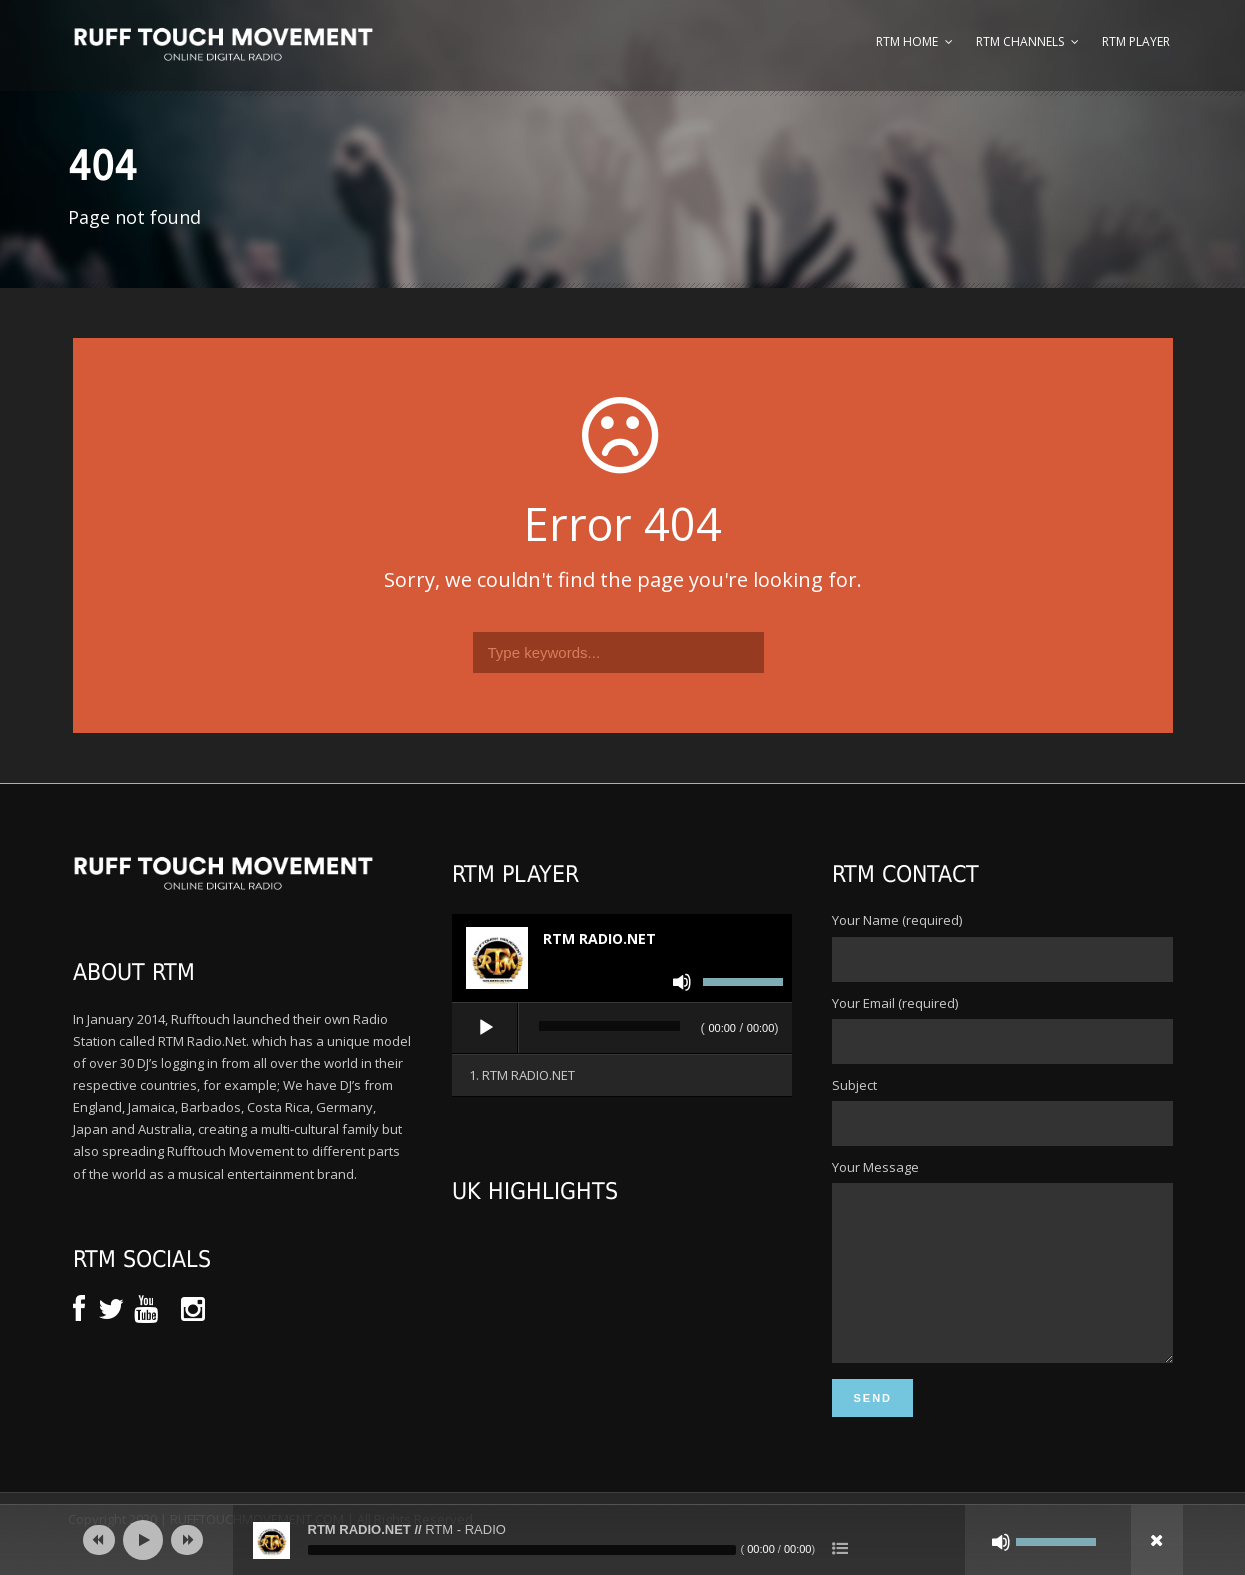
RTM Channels (1020, 41)
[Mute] (682, 982)
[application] (622, 1029)
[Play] (486, 1028)
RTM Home (907, 41)
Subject (1002, 1111)
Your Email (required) (1002, 1029)
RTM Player (1136, 41)
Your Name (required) (1002, 946)
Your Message (1002, 1278)
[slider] (609, 1026)
